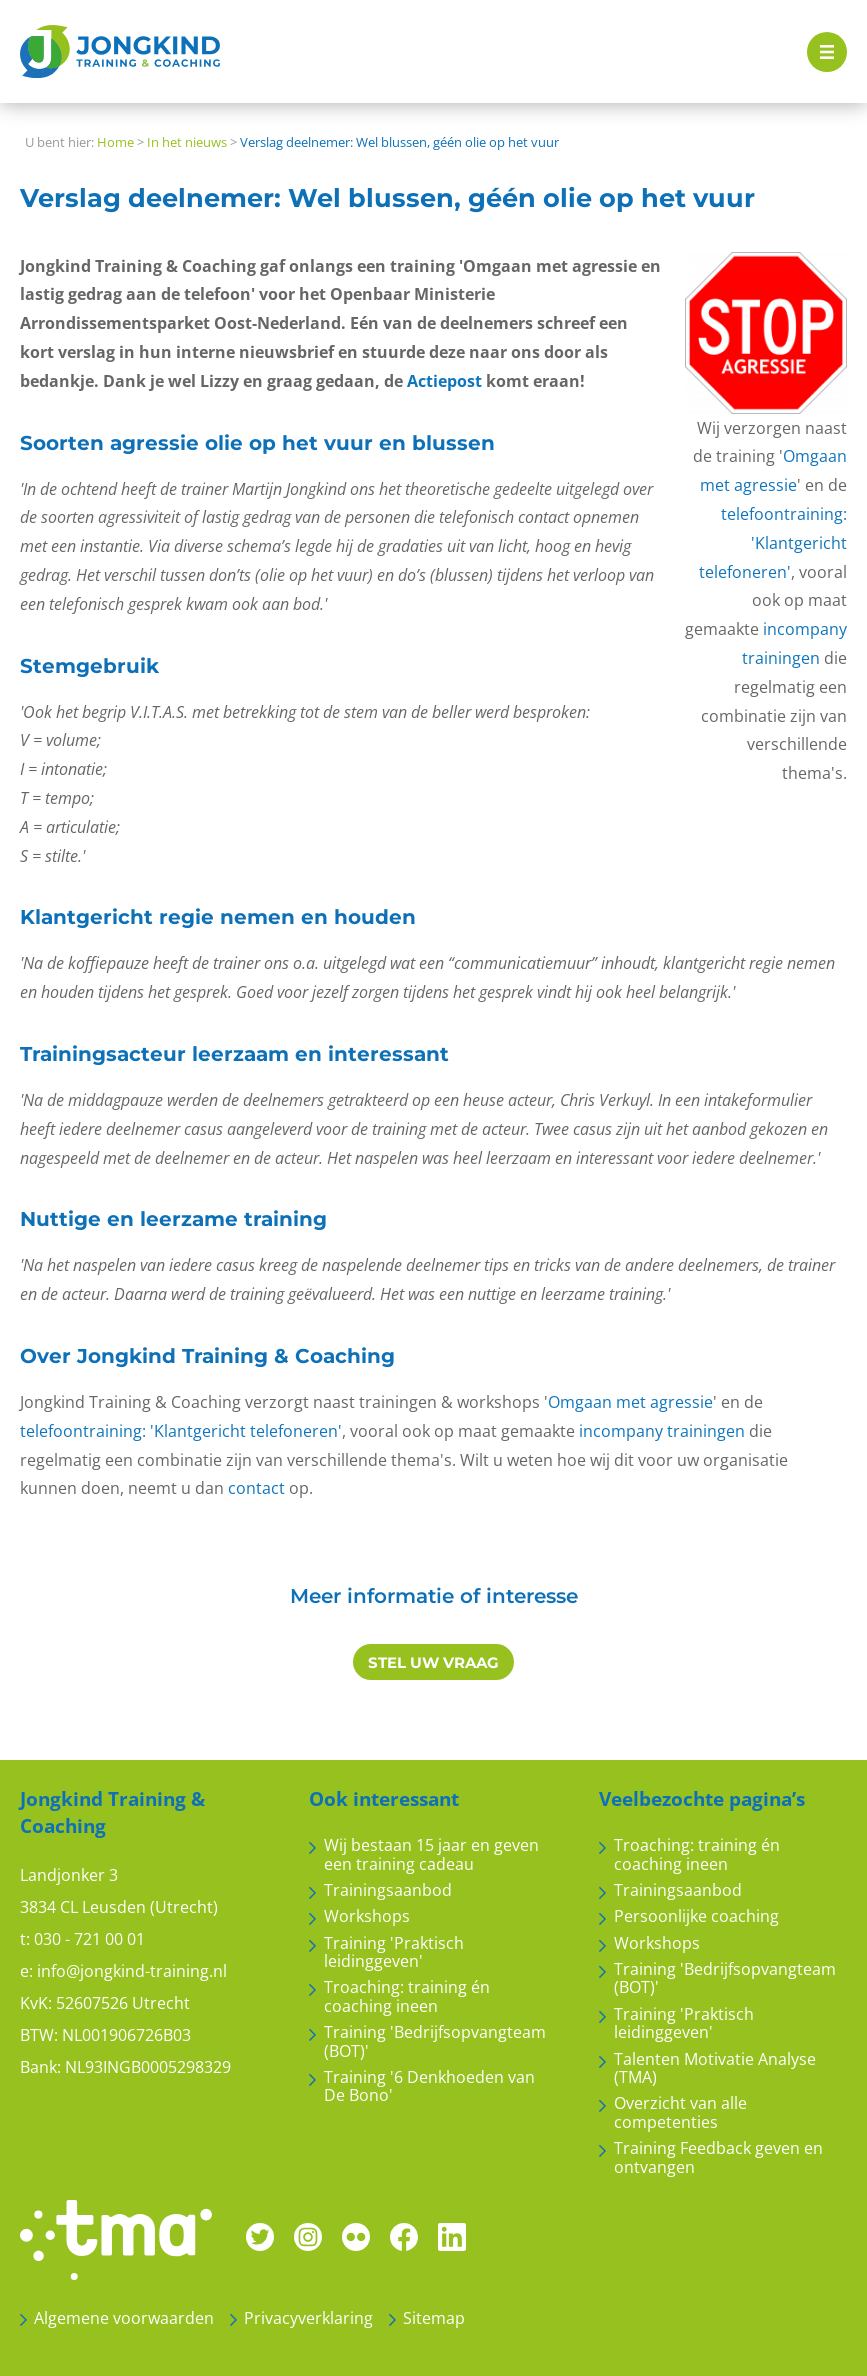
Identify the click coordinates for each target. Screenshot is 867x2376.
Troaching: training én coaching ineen (407, 1996)
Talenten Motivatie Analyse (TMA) (715, 2068)
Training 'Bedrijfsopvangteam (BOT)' (435, 2041)
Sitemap (434, 2318)
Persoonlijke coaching (696, 1916)
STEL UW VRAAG (433, 1662)
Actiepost (444, 381)
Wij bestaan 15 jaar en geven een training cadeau (431, 1854)
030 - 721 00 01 (89, 1939)
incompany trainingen (662, 1431)
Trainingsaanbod (388, 1890)
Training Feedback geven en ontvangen (718, 2157)
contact (256, 1488)
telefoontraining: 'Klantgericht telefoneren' (773, 543)
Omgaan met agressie (630, 1402)
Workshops (367, 1916)
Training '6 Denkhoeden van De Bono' (429, 2086)
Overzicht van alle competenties (680, 2112)
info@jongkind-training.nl (132, 1971)
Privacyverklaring (308, 2318)
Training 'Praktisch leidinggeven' (394, 1952)
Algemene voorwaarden (124, 2318)
